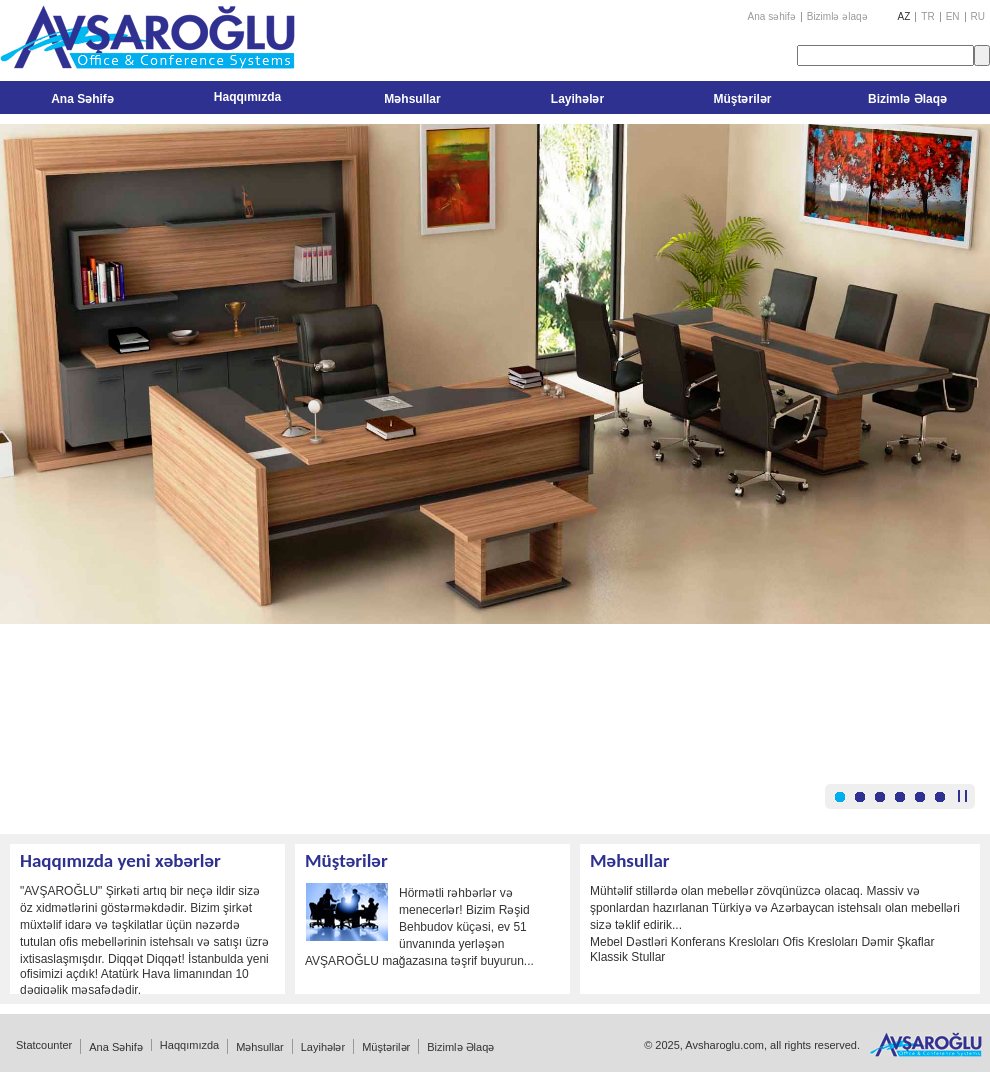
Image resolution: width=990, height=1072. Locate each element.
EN (953, 17)
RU (978, 17)
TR (927, 17)
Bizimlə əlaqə (837, 17)
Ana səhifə (772, 17)
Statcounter (44, 1045)
